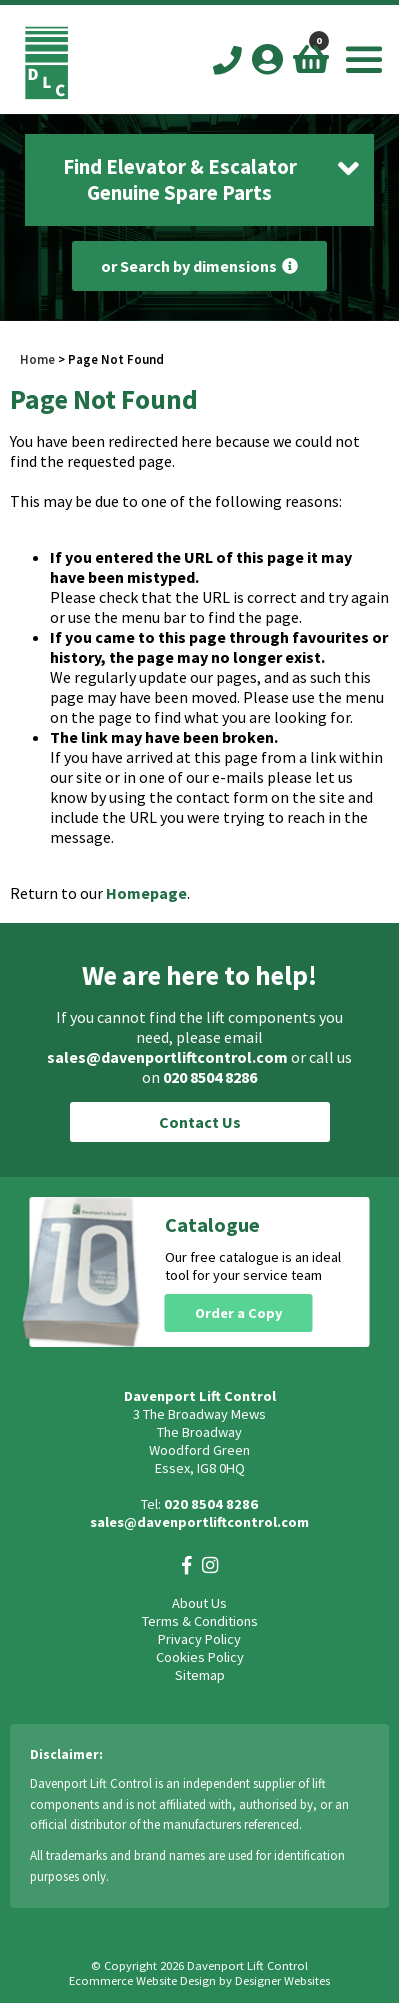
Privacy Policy (199, 1639)
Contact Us (200, 1122)
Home (37, 359)
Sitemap (200, 1675)
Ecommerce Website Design (142, 1980)
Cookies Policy (200, 1657)
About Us (199, 1603)
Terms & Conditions (200, 1621)
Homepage (146, 893)
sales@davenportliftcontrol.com (167, 1057)
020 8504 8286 (210, 1077)
